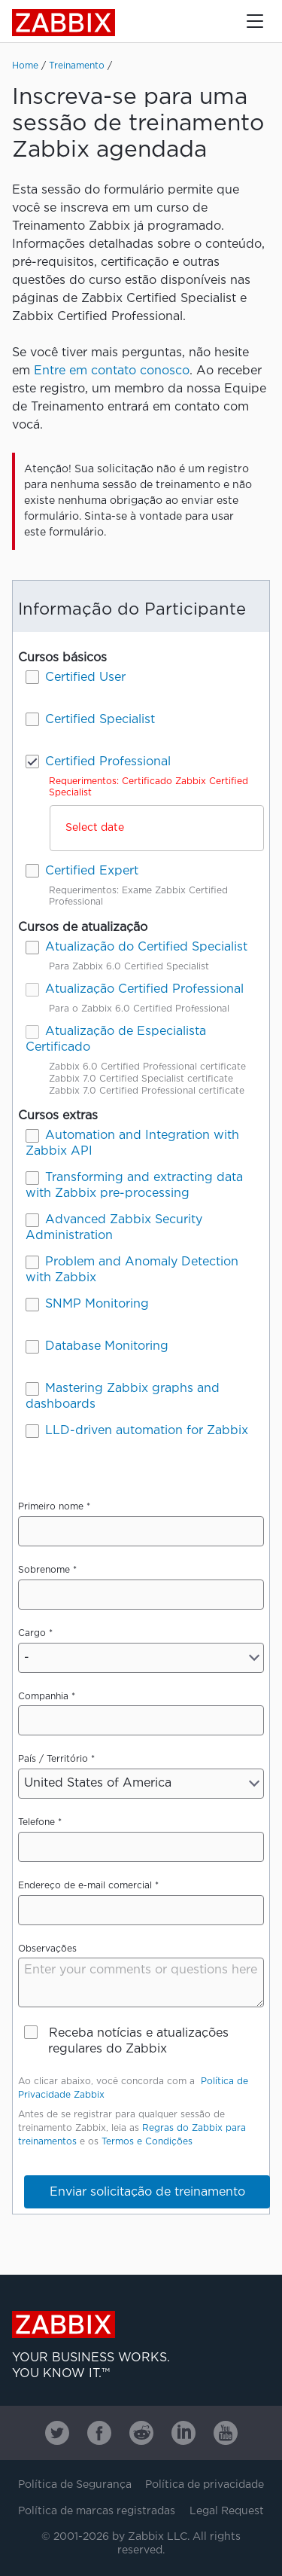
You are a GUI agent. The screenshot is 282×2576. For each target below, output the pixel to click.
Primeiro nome (50, 1507)
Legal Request (227, 2511)
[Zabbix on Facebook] (99, 2433)
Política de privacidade (204, 2484)
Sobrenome (44, 1570)
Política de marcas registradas (96, 2511)
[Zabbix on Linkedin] (183, 2433)
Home (25, 66)
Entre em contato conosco (112, 371)
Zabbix (63, 22)
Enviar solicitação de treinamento (147, 2192)
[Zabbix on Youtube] (226, 2433)
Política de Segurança (75, 2484)
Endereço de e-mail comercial (85, 1886)
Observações (47, 1949)
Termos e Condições (147, 2142)
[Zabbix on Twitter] (57, 2433)
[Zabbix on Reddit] (141, 2433)
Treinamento (77, 66)
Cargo (32, 1633)
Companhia (43, 1696)
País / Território (53, 1759)
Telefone (36, 1822)
